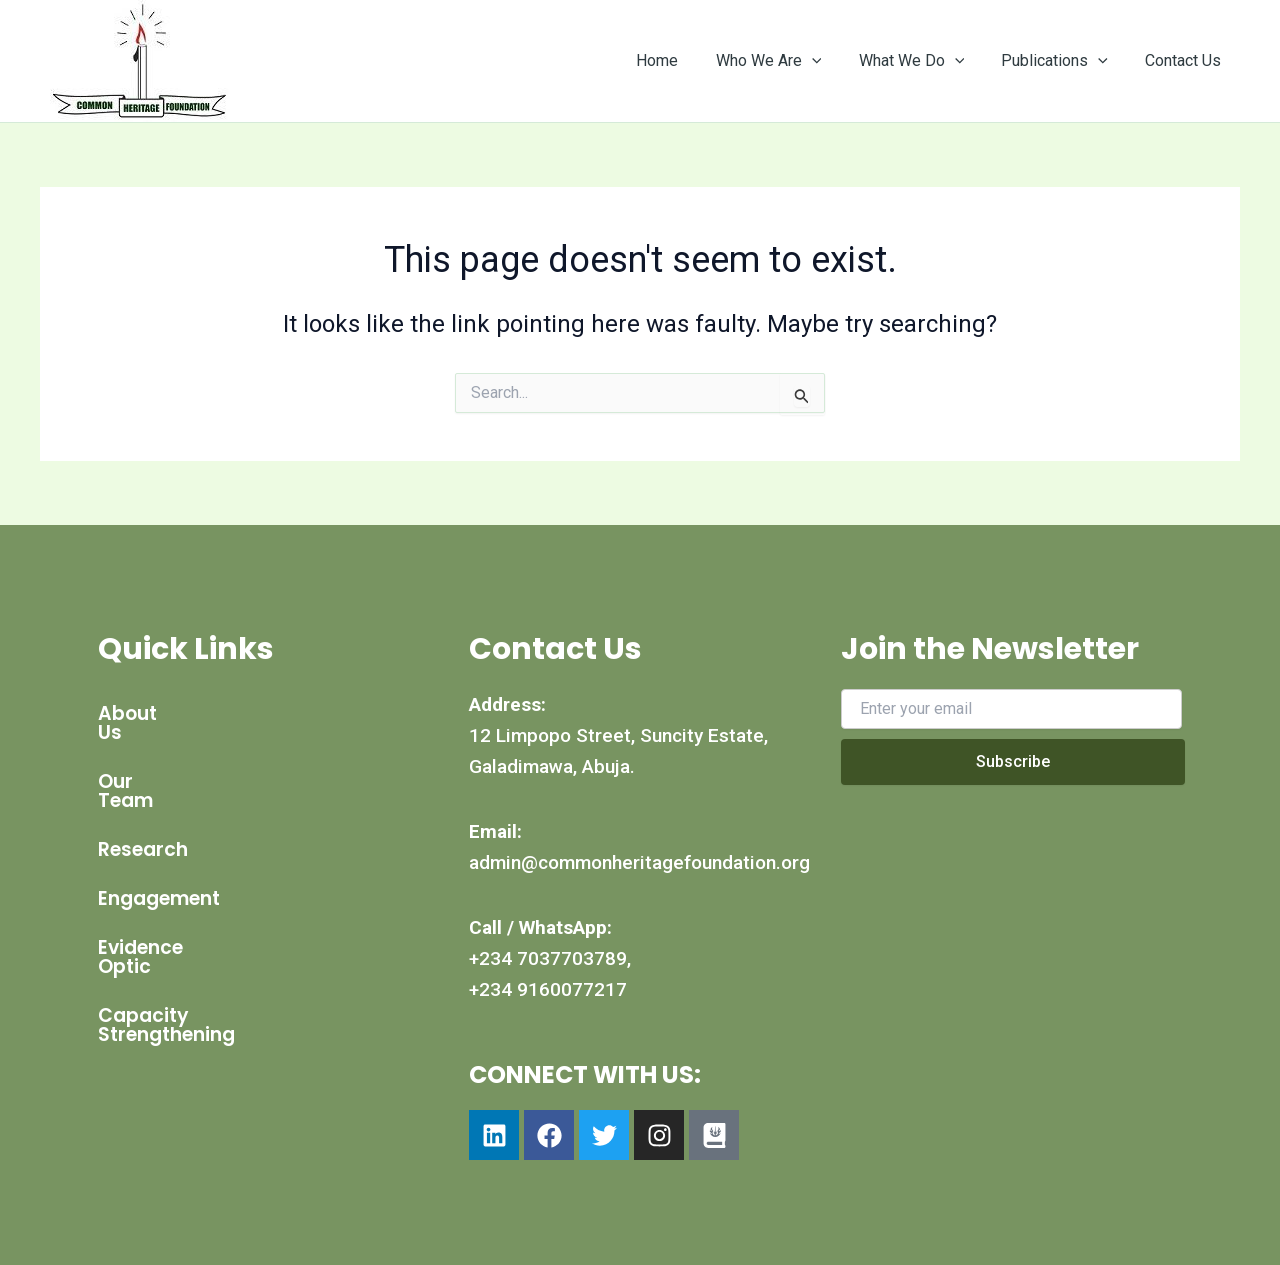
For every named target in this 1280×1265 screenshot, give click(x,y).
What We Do (925, 61)
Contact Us (1186, 60)
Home (681, 60)
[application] (830, 61)
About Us (142, 713)
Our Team (145, 762)
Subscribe (1013, 761)
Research (143, 811)
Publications (1062, 61)
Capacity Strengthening (214, 958)
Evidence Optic (169, 909)
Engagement (159, 860)
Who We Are (787, 61)
